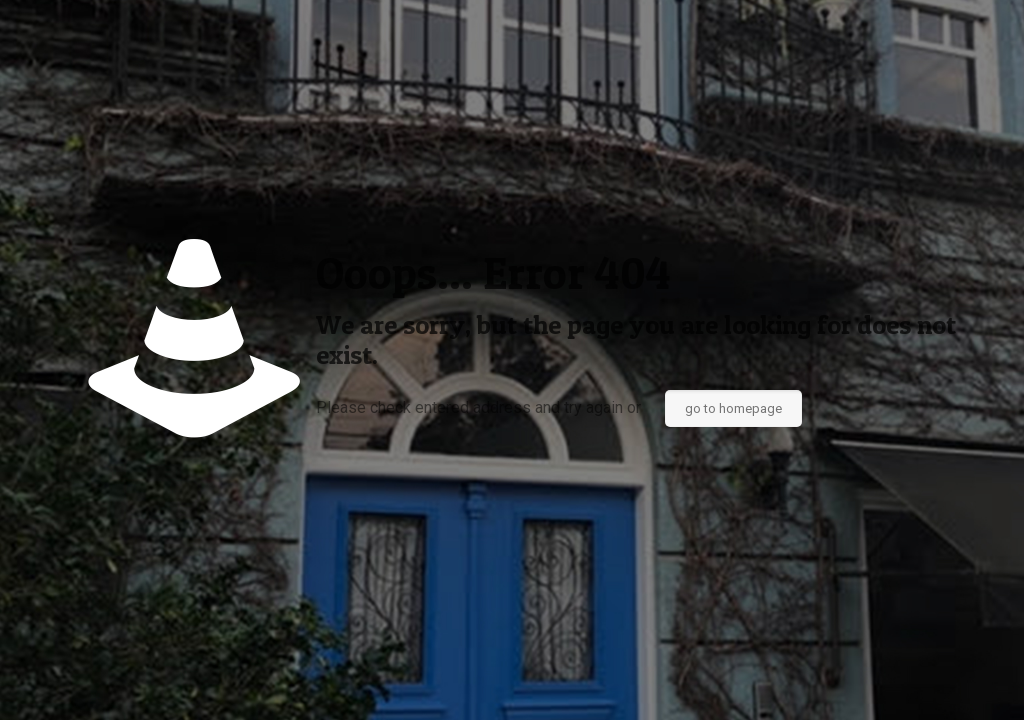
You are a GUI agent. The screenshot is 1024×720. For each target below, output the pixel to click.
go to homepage (733, 408)
